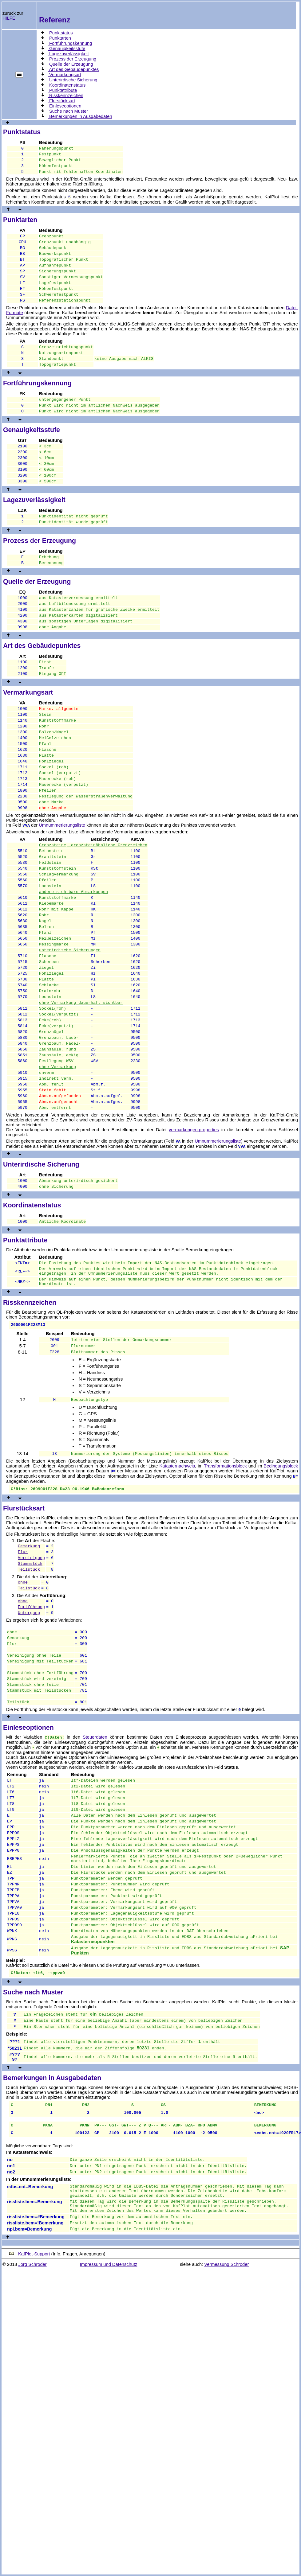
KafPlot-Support (34, 2431)
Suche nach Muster (68, 111)
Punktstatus (60, 32)
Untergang (29, 1735)
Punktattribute (62, 90)
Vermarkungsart (64, 74)
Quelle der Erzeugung (70, 64)
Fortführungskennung (70, 43)
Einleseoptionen (64, 105)
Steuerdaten (95, 1872)
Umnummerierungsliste (62, 882)
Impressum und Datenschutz (108, 2442)
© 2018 (9, 2442)
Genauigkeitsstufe (66, 48)
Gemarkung (29, 1660)
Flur (23, 1667)
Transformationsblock (225, 1578)
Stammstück (30, 1680)
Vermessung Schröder (226, 2442)
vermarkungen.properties (194, 1229)
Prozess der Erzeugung (72, 59)
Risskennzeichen (65, 95)
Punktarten (59, 38)
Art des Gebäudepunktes (73, 69)
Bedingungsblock (280, 1578)
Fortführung (31, 1728)
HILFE (8, 18)
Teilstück (29, 1687)
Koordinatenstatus (66, 85)
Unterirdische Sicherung (72, 79)
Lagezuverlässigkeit (68, 53)
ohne (23, 1701)
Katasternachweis (177, 1578)
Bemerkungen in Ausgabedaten (80, 116)
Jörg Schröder (32, 2442)
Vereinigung (31, 1674)
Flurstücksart (61, 100)
